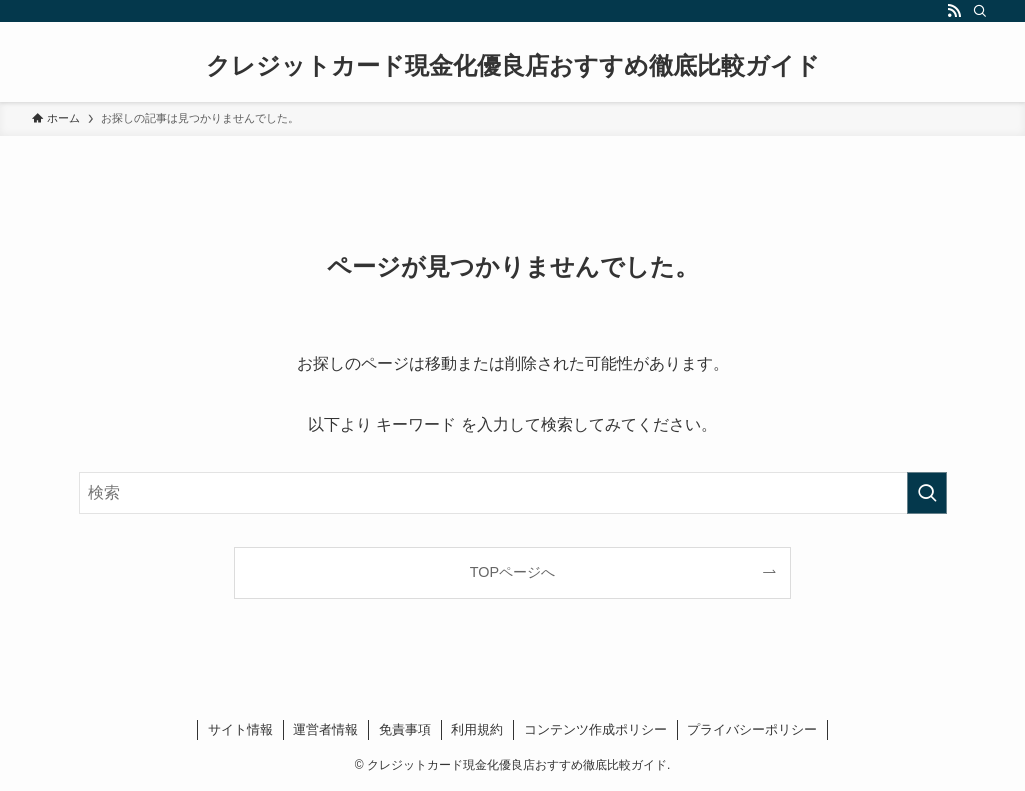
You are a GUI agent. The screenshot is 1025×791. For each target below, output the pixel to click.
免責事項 (405, 729)
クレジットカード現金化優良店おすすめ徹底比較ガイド (513, 66)
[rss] (954, 11)
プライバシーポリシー (752, 729)
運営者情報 (325, 729)
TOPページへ (512, 572)
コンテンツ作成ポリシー (595, 729)
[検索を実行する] (927, 493)
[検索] (980, 11)
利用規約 (477, 729)
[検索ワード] (513, 493)
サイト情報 (240, 729)
